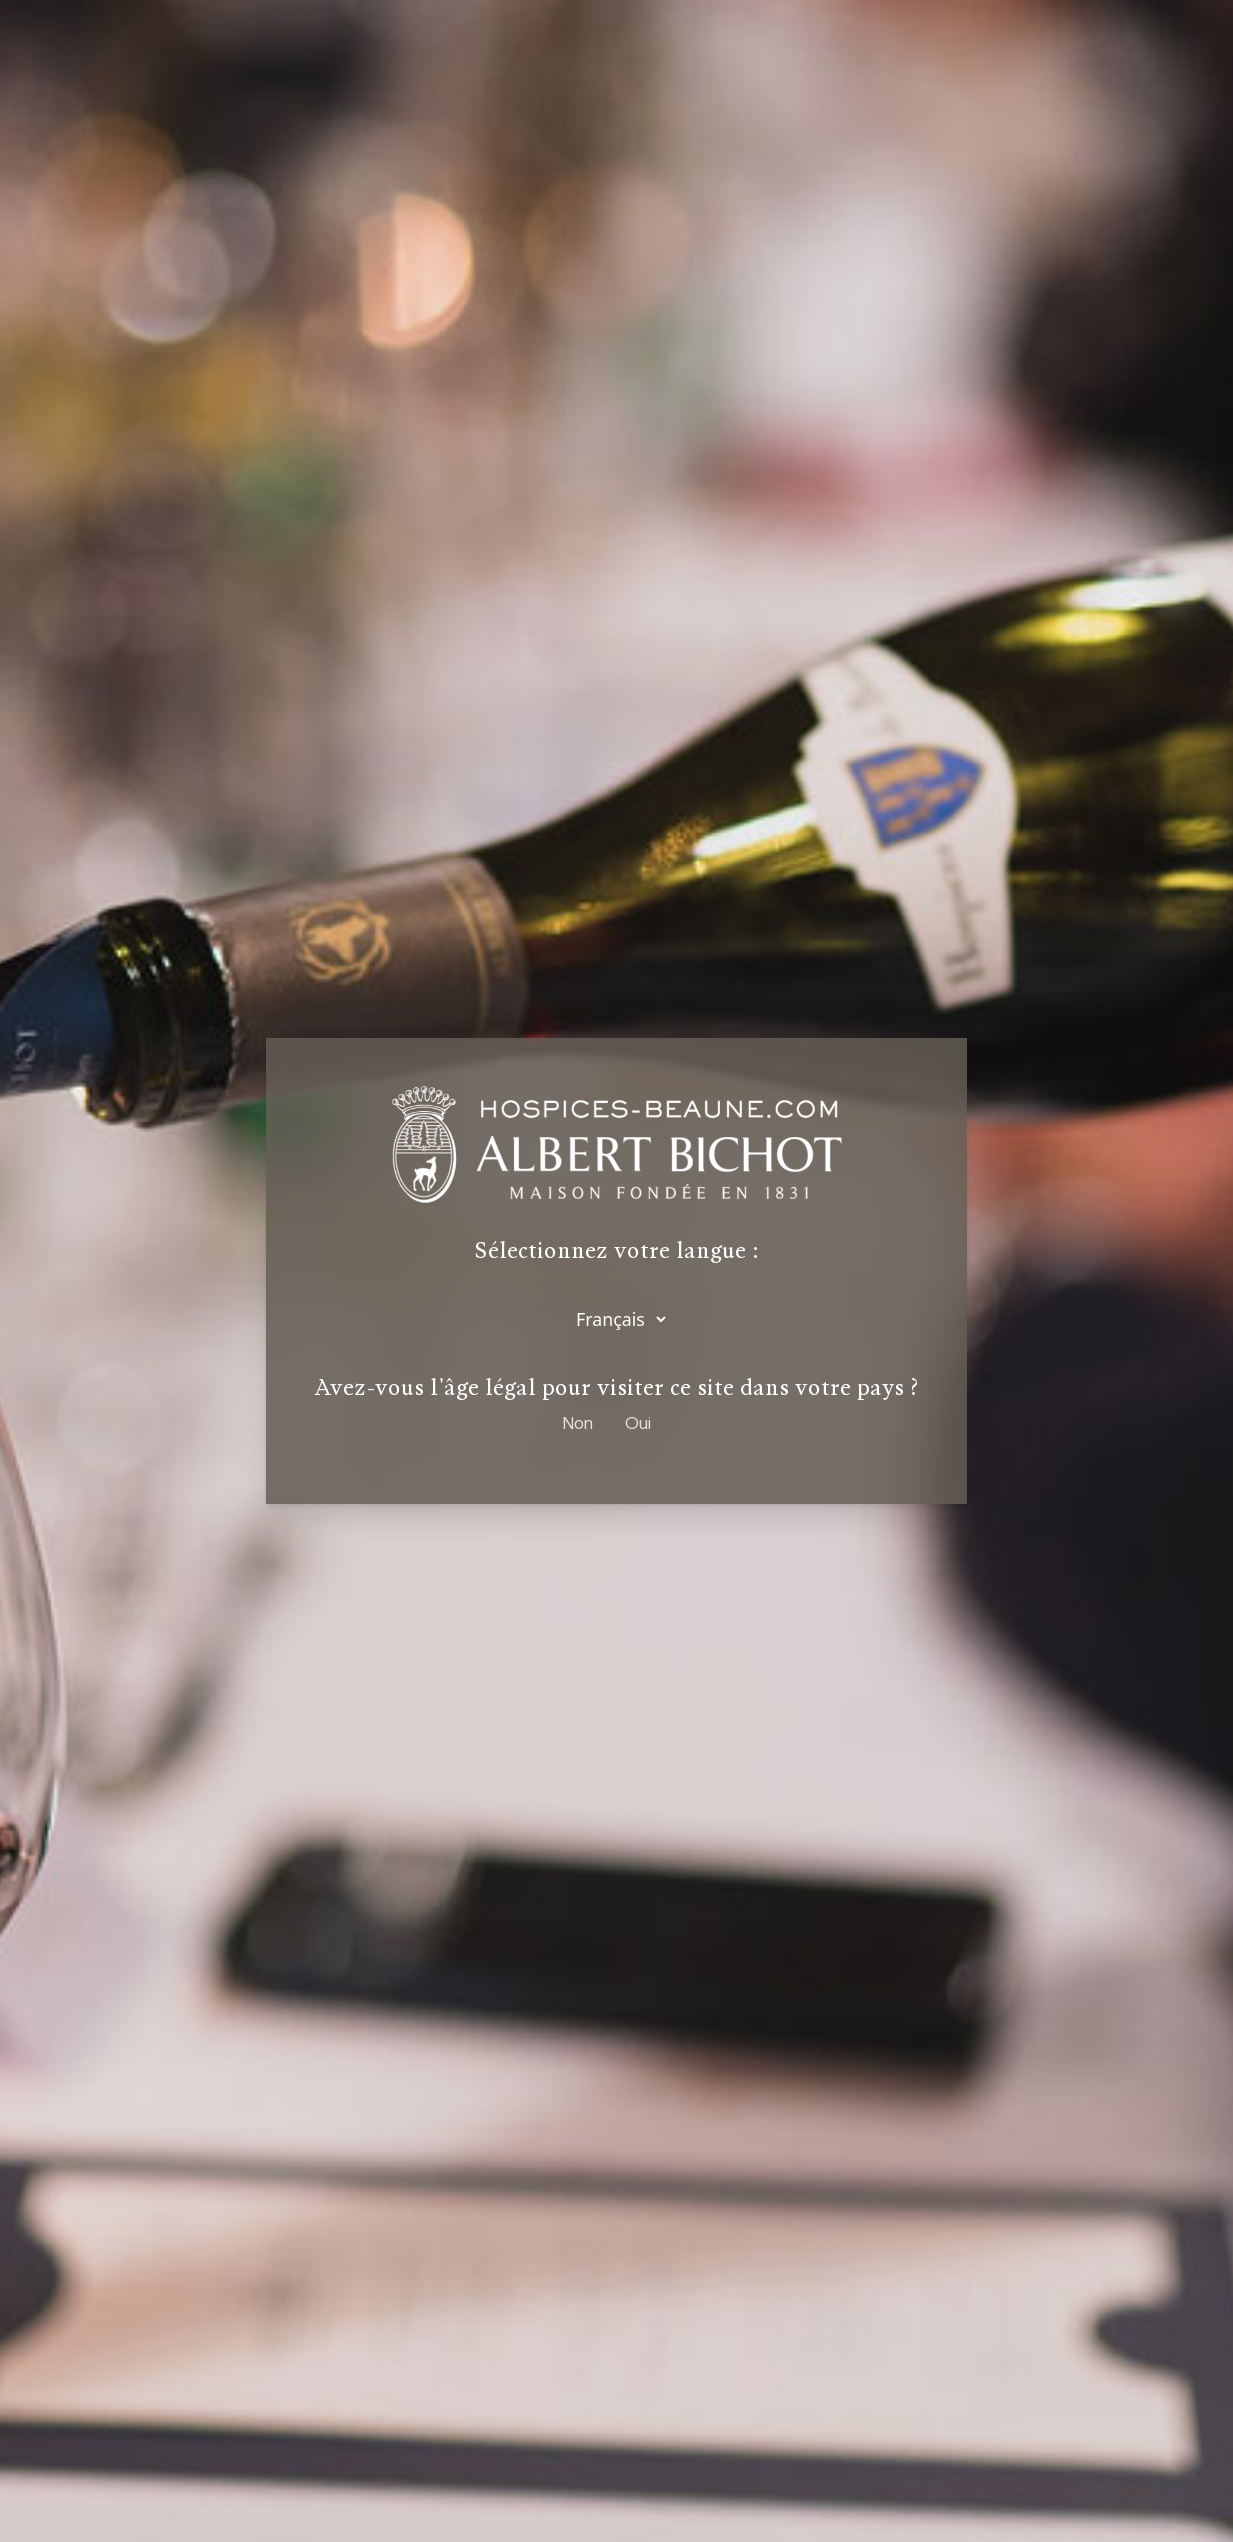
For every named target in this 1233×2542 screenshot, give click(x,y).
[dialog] (616, 1271)
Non (578, 1422)
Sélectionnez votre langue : (617, 1251)
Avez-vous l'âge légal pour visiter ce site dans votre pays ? (616, 1388)
